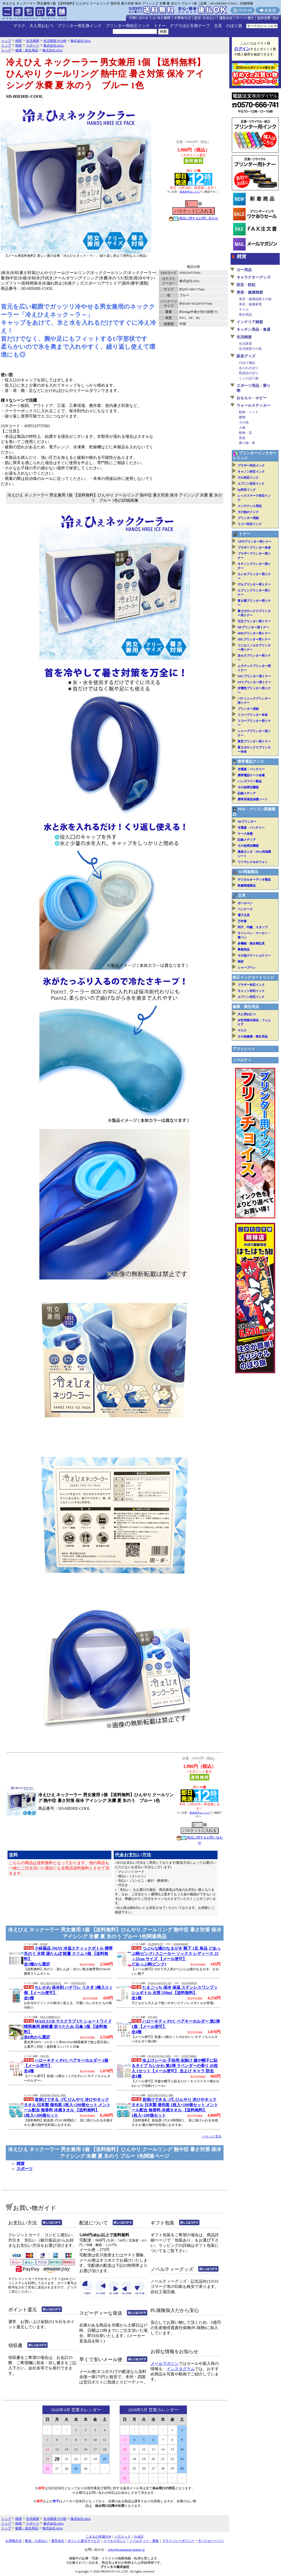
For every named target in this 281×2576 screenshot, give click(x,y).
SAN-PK (44, 2056)
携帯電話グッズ (250, 761)
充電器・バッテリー (251, 769)
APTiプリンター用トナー (254, 541)
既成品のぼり (248, 373)
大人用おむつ (41, 26)
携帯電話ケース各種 (251, 775)
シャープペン (247, 967)
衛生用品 (245, 314)
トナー (160, 26)
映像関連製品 (247, 885)
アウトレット (244, 1049)
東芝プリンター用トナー (254, 741)
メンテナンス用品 (250, 506)
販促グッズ (246, 356)
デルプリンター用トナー (254, 584)
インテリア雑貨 (250, 322)
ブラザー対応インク (251, 465)
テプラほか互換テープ (190, 26)
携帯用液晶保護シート (253, 799)
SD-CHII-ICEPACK (50, 1983)
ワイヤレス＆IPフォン (253, 862)
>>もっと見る (211, 2136)
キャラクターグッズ (253, 277)
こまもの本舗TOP (98, 2536)
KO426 (43, 1944)
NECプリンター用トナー (254, 676)
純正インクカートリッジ (253, 977)
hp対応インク (247, 489)
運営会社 (57, 2541)
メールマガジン (165, 2363)
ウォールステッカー (253, 405)
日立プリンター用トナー (254, 621)
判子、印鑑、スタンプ (253, 927)
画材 (241, 961)
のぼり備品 (247, 363)
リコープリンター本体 (253, 715)
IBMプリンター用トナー (254, 633)
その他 (244, 422)
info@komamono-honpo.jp (126, 2549)
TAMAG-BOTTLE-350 (159, 1983)
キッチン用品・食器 (253, 329)
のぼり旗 (234, 26)
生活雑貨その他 (250, 349)
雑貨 (21, 2163)
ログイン (242, 49)
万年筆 (242, 921)
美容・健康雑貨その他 (255, 299)
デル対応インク (248, 477)
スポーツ (25, 2169)
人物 (242, 428)
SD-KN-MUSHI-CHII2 (159, 2056)
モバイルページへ (211, 2541)
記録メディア (247, 793)
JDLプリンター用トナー (254, 639)
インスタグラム (181, 2369)
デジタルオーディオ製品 (254, 879)
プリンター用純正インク (128, 26)
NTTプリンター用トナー (254, 682)
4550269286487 (181, 1944)
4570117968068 (188, 2056)
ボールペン (245, 903)
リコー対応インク (250, 524)
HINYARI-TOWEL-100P (160, 2095)
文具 (218, 26)
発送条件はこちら (190, 191)
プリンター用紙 (248, 518)
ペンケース (245, 909)
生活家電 (245, 344)
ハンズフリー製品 (250, 781)
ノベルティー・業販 (144, 2541)
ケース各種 (245, 833)
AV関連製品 (248, 872)
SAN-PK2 (153, 2017)
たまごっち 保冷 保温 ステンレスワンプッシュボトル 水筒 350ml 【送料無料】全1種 (174, 1992)
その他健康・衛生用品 (253, 1036)
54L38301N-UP (155, 1944)
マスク (19, 26)
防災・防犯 (246, 285)
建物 (242, 417)
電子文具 (244, 915)
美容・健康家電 (250, 304)
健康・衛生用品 (246, 1007)
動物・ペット (248, 412)
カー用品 (244, 270)
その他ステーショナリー (254, 955)
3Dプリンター (247, 821)
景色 (242, 438)
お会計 (139, 2536)
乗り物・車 (247, 443)
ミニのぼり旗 (248, 378)
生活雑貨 (244, 337)
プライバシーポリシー (178, 2541)
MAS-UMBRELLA (50, 2017)
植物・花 (245, 433)
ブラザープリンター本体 (254, 547)
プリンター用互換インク (79, 26)
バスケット (122, 2536)
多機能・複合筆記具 (251, 943)
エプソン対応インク (251, 483)
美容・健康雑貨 (250, 292)
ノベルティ (242, 1060)
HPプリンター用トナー (253, 627)
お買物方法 (14, 2541)
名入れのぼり (248, 368)
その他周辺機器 (248, 787)
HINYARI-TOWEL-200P (53, 2095)
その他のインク (248, 512)
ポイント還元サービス (83, 2541)
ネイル (244, 309)
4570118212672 (78, 1983)
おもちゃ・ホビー (252, 398)
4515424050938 (189, 1983)
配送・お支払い (36, 2541)
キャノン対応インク (251, 471)
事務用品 (244, 949)
